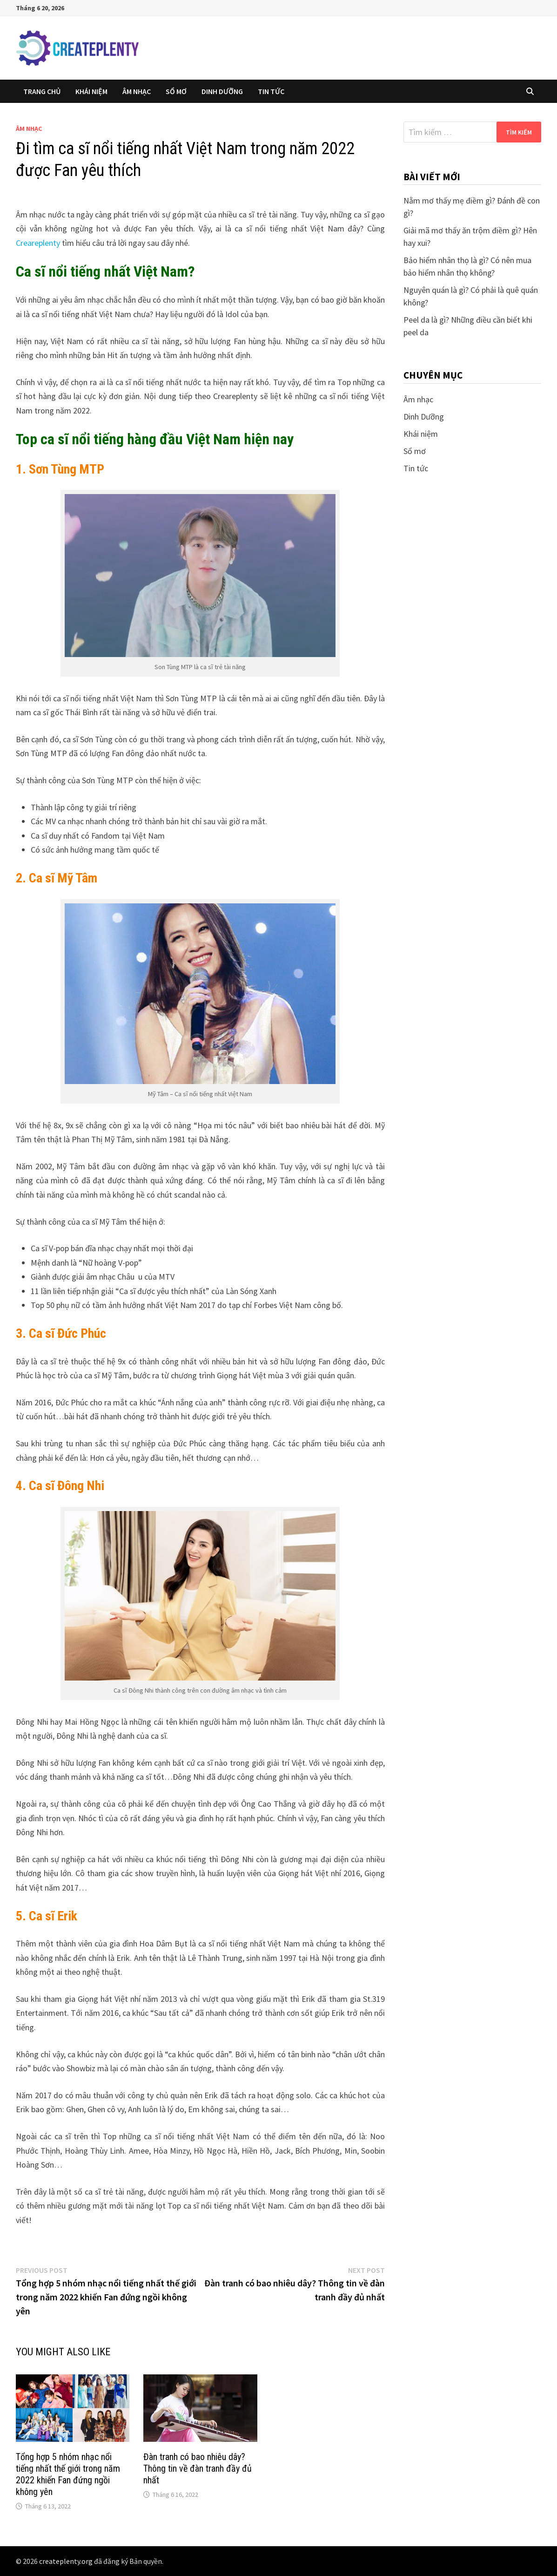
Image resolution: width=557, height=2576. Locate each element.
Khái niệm (91, 91)
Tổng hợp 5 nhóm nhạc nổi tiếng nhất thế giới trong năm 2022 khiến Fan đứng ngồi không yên (68, 2474)
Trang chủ (41, 91)
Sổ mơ (176, 91)
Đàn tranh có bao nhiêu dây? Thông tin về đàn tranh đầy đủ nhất (197, 2468)
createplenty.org (66, 2561)
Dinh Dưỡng (222, 91)
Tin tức (271, 91)
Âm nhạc (136, 91)
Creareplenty (38, 242)
